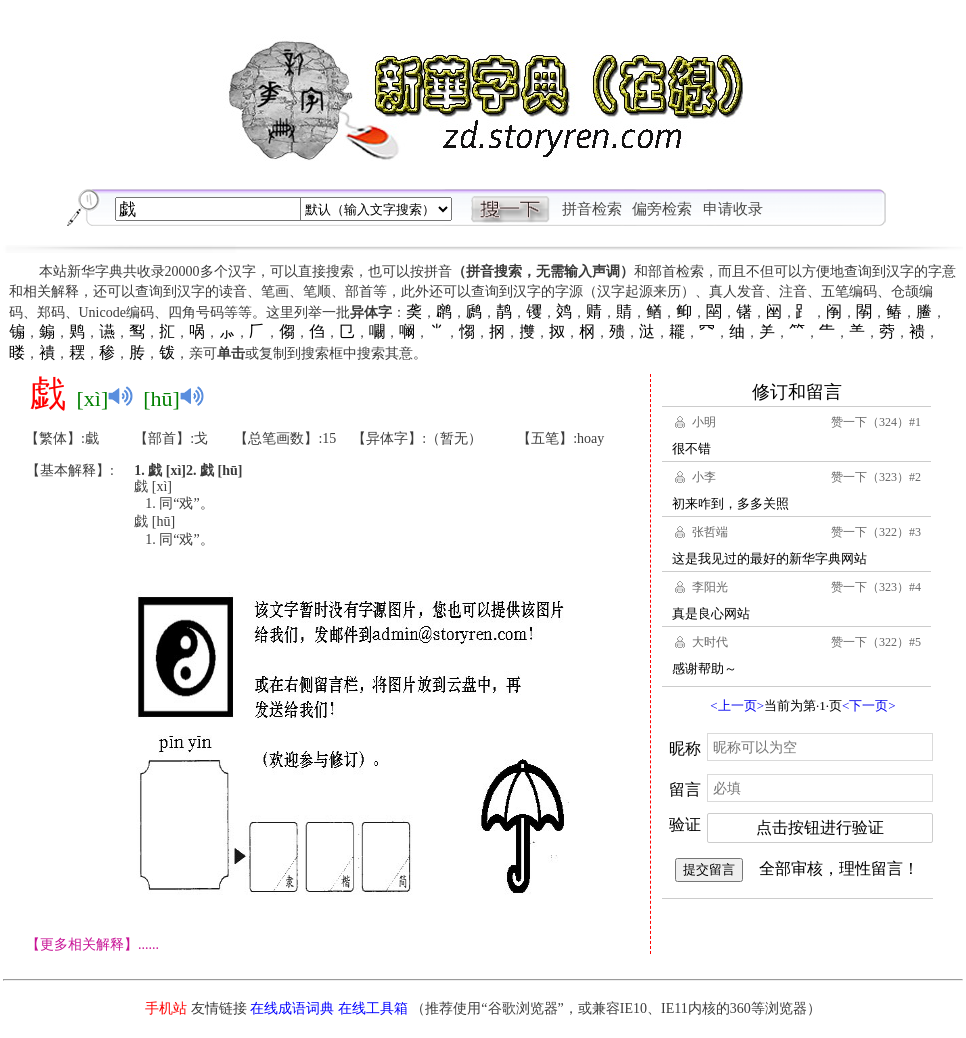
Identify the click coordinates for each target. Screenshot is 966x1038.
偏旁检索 (662, 209)
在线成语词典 (292, 1008)
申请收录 (733, 209)
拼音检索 (592, 209)
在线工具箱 (373, 1008)
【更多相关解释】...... (92, 944)
